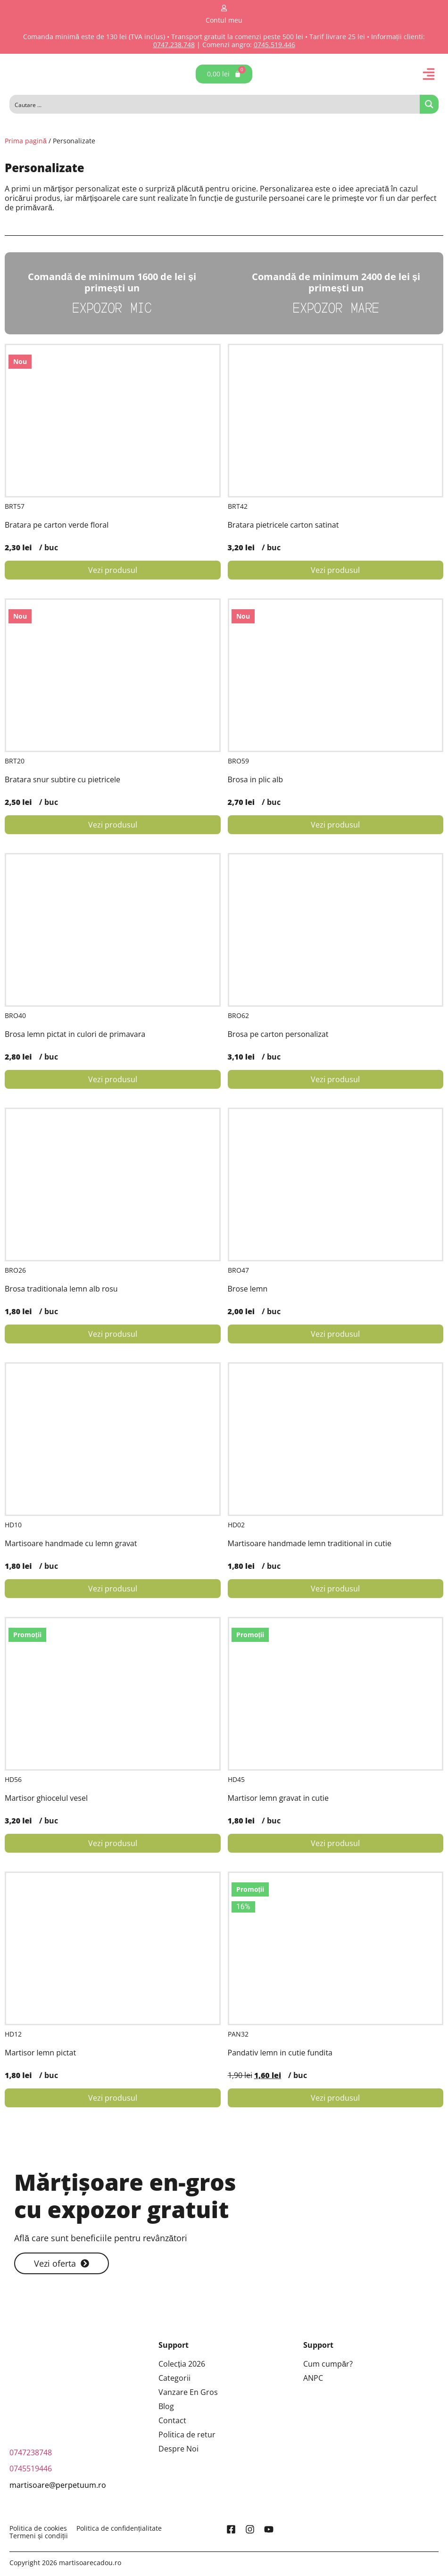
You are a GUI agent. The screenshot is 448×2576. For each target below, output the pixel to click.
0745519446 (30, 2468)
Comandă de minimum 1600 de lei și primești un (112, 282)
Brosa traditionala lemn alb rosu (61, 1289)
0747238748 (30, 2452)
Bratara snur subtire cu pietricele (62, 779)
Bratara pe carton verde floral (56, 525)
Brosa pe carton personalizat (278, 1034)
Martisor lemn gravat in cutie (278, 1798)
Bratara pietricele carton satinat (283, 525)
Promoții (27, 1634)
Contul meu (224, 20)
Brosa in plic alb (255, 779)
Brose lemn (248, 1289)
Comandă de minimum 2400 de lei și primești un (336, 282)
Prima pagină (26, 140)
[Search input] (215, 104)
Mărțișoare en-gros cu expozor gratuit (125, 2196)
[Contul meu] (224, 8)
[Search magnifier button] (429, 104)
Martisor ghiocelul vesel (46, 1798)
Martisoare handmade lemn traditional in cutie (310, 1543)
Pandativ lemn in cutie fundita (280, 2052)
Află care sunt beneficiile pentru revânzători (100, 2238)
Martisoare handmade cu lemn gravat (71, 1543)
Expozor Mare (336, 307)
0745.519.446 (274, 44)
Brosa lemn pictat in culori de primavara (75, 1034)
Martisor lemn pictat (40, 2052)
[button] (429, 74)
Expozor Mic (112, 307)
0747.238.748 (174, 44)
